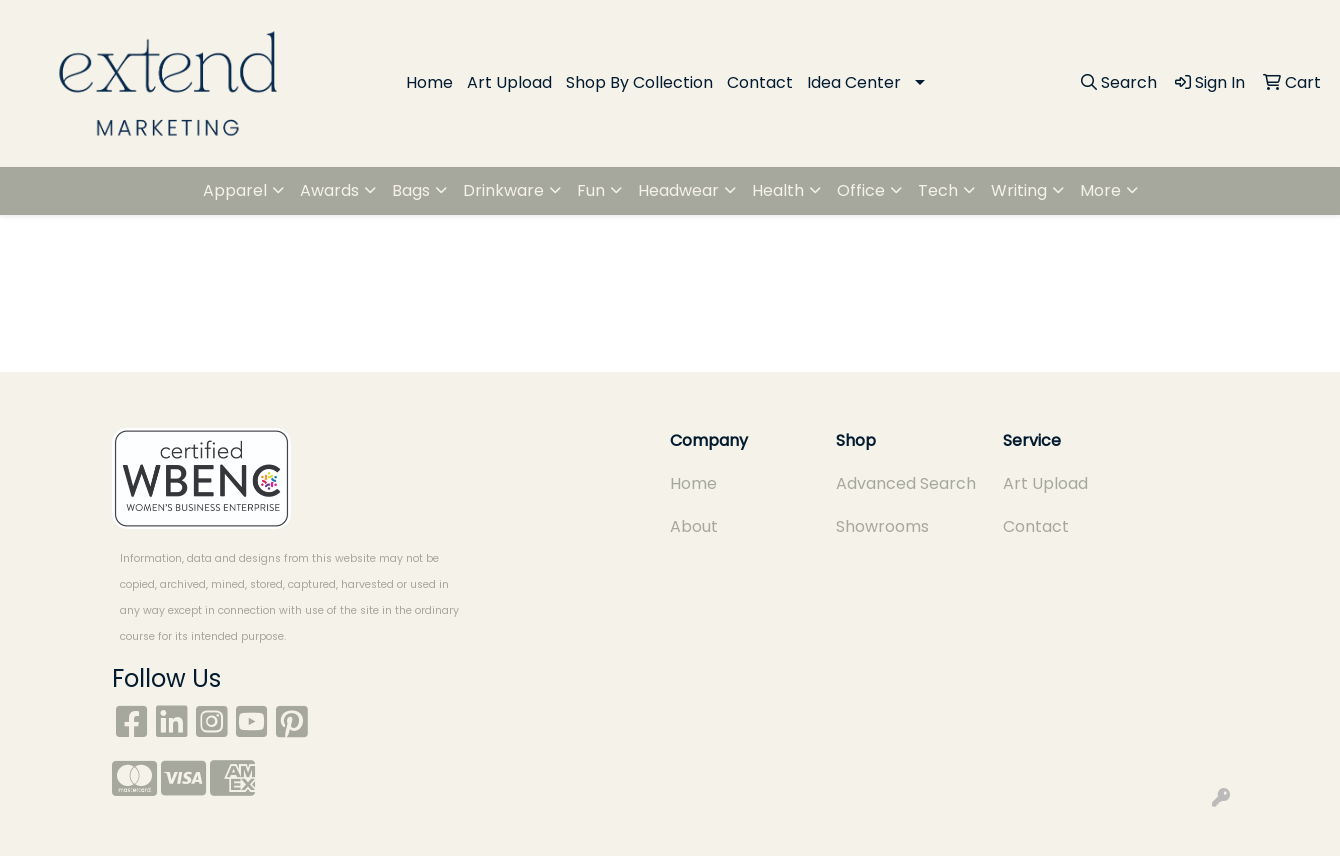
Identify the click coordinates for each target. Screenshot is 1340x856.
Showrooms (882, 526)
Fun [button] (591, 190)
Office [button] (861, 190)
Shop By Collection (639, 82)
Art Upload (509, 82)
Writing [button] (1019, 190)
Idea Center (854, 82)
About (694, 526)
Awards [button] (329, 190)
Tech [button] (938, 190)
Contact (760, 82)
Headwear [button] (678, 190)
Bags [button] (411, 190)
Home (429, 82)
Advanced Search (906, 483)
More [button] (1100, 190)
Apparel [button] (235, 190)
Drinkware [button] (503, 190)
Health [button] (778, 190)
